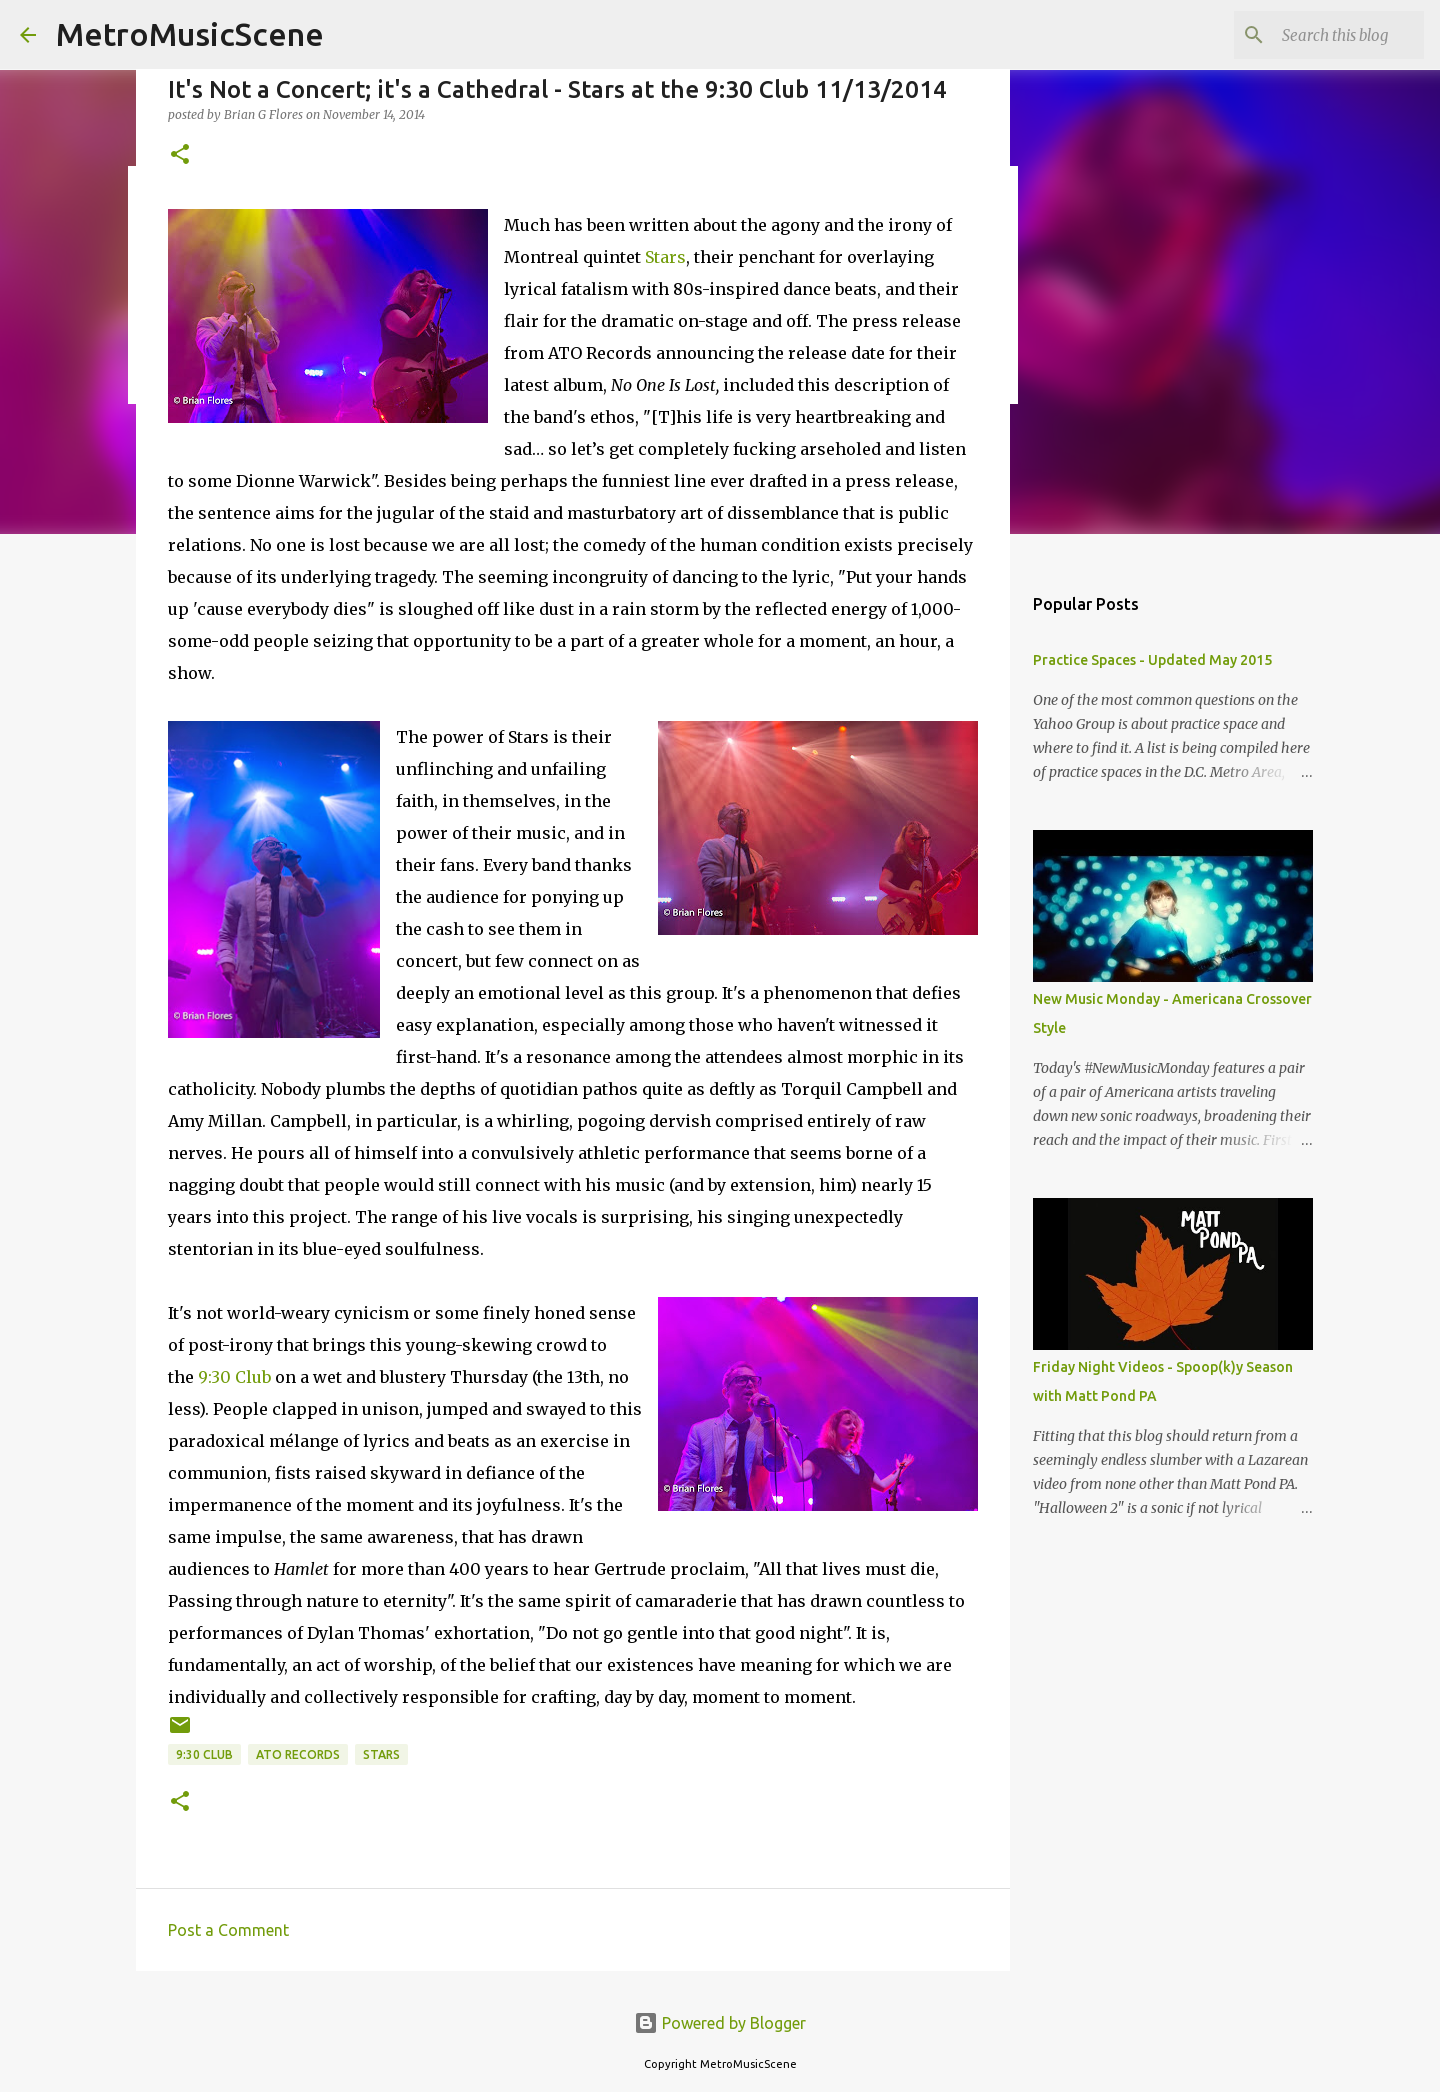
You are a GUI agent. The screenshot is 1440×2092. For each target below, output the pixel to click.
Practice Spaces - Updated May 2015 (1152, 660)
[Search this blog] (1319, 35)
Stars (665, 257)
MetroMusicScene (190, 34)
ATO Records (298, 1754)
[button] (180, 155)
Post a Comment (228, 1930)
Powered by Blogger (720, 2023)
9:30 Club (234, 1377)
